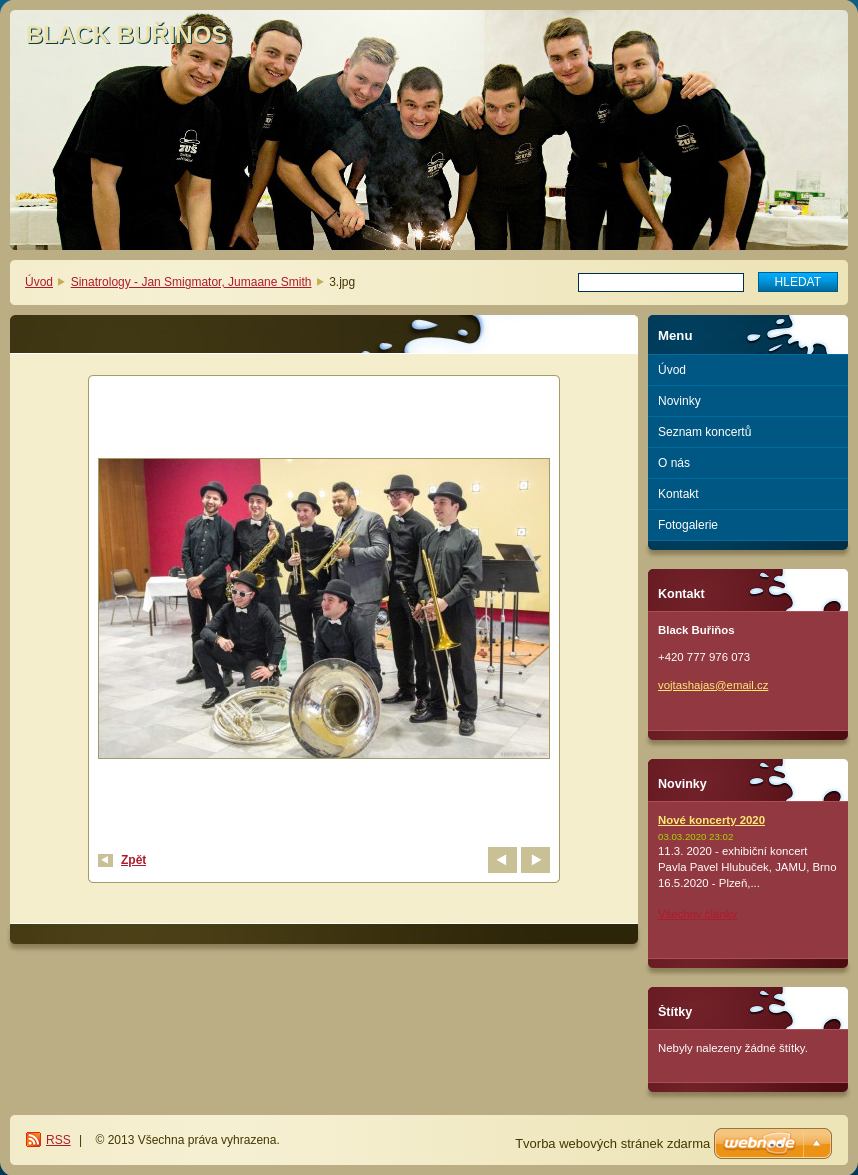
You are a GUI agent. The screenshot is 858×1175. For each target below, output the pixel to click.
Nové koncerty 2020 (711, 820)
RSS (58, 1140)
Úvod (39, 282)
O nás (674, 463)
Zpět (133, 860)
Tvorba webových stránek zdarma (612, 1143)
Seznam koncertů (704, 432)
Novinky (679, 401)
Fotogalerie (688, 525)
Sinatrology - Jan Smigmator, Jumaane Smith (191, 282)
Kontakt (678, 494)
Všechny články (697, 914)
